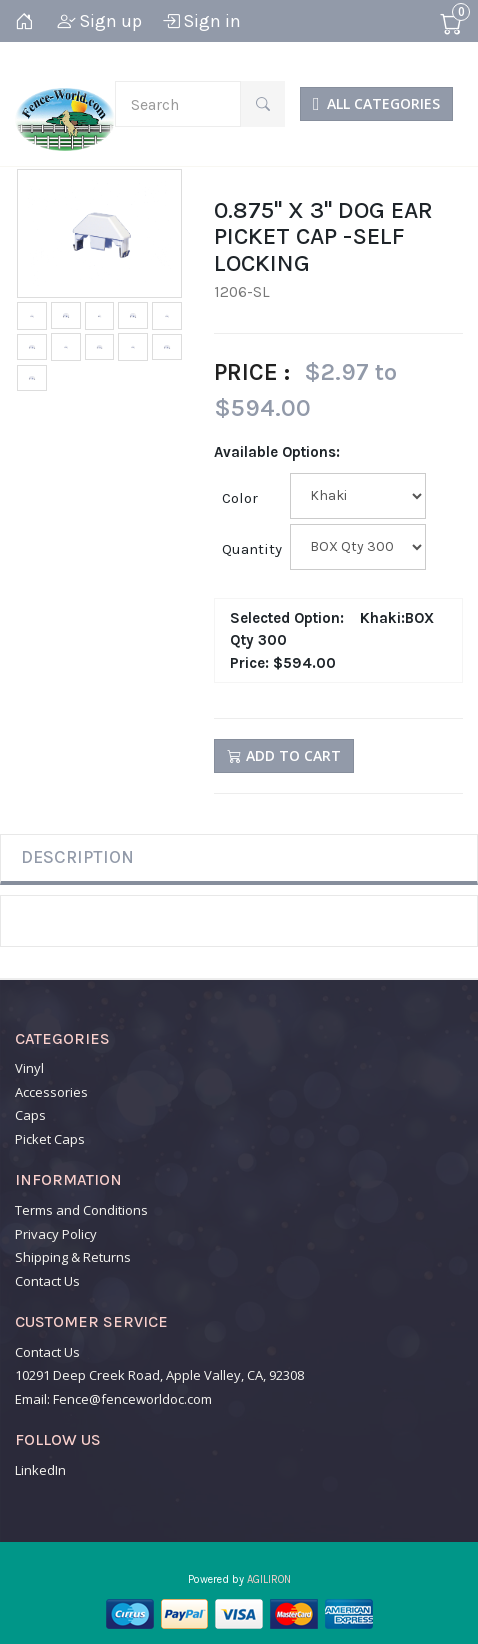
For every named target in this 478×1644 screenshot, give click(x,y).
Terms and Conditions (81, 1210)
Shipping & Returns (73, 1257)
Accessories (51, 1092)
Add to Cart (284, 755)
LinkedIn (40, 1470)
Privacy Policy (56, 1234)
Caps (30, 1115)
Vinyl (29, 1068)
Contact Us (47, 1281)
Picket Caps (50, 1139)
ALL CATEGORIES (376, 103)
